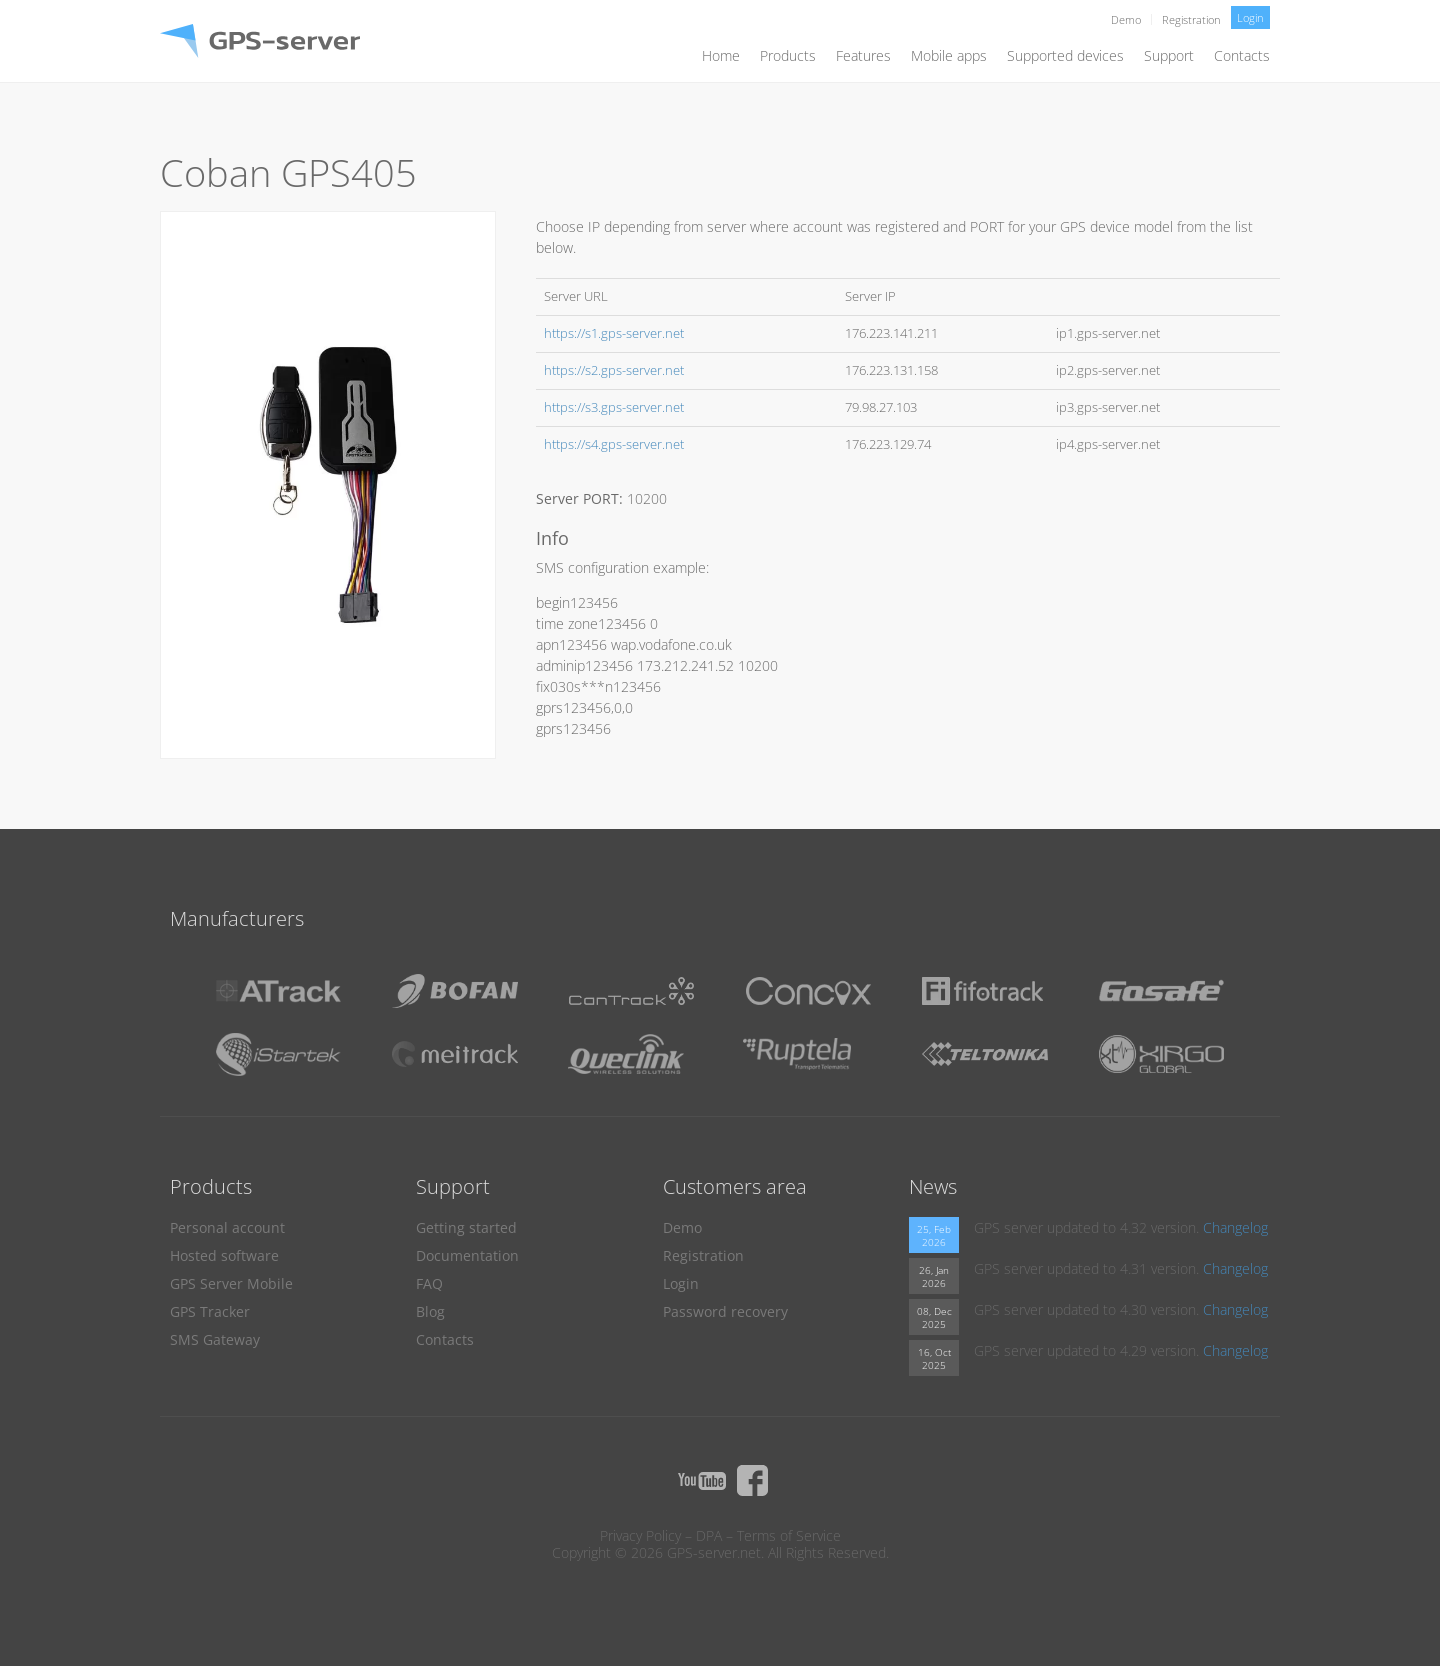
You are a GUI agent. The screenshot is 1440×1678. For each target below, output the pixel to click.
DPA (709, 1535)
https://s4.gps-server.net (614, 444)
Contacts (1242, 55)
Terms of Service (789, 1535)
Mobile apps (949, 55)
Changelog (1235, 1227)
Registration (1191, 19)
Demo (1126, 19)
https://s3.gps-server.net (614, 407)
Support (1169, 55)
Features (863, 55)
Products (788, 55)
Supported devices (1065, 55)
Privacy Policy (640, 1535)
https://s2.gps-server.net (614, 370)
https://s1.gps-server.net (614, 333)
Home (721, 55)
